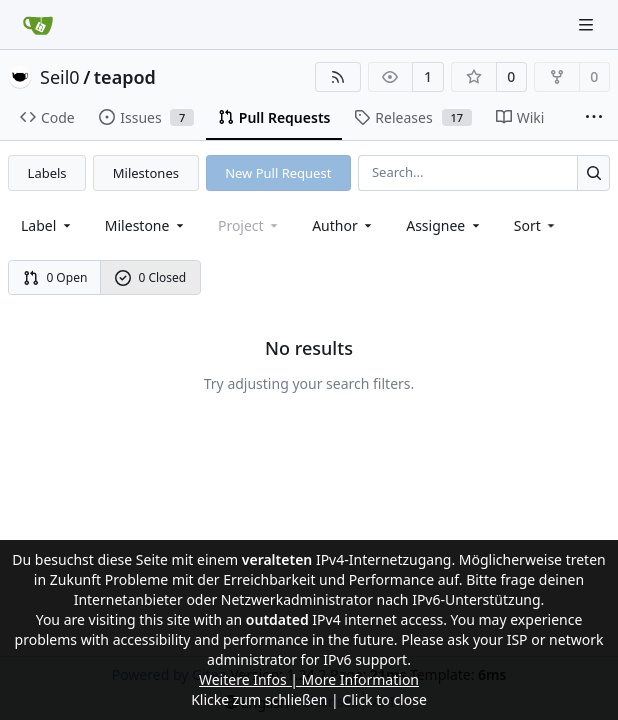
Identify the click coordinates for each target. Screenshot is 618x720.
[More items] (594, 118)
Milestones (146, 173)
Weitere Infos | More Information (309, 679)
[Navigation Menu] (588, 24)
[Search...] (593, 172)
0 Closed (151, 277)
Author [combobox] (343, 225)
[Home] (38, 25)
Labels (47, 173)
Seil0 (60, 77)
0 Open (55, 277)
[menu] (536, 225)
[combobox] (47, 225)
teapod (125, 77)
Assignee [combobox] (444, 225)
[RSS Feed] (338, 77)
